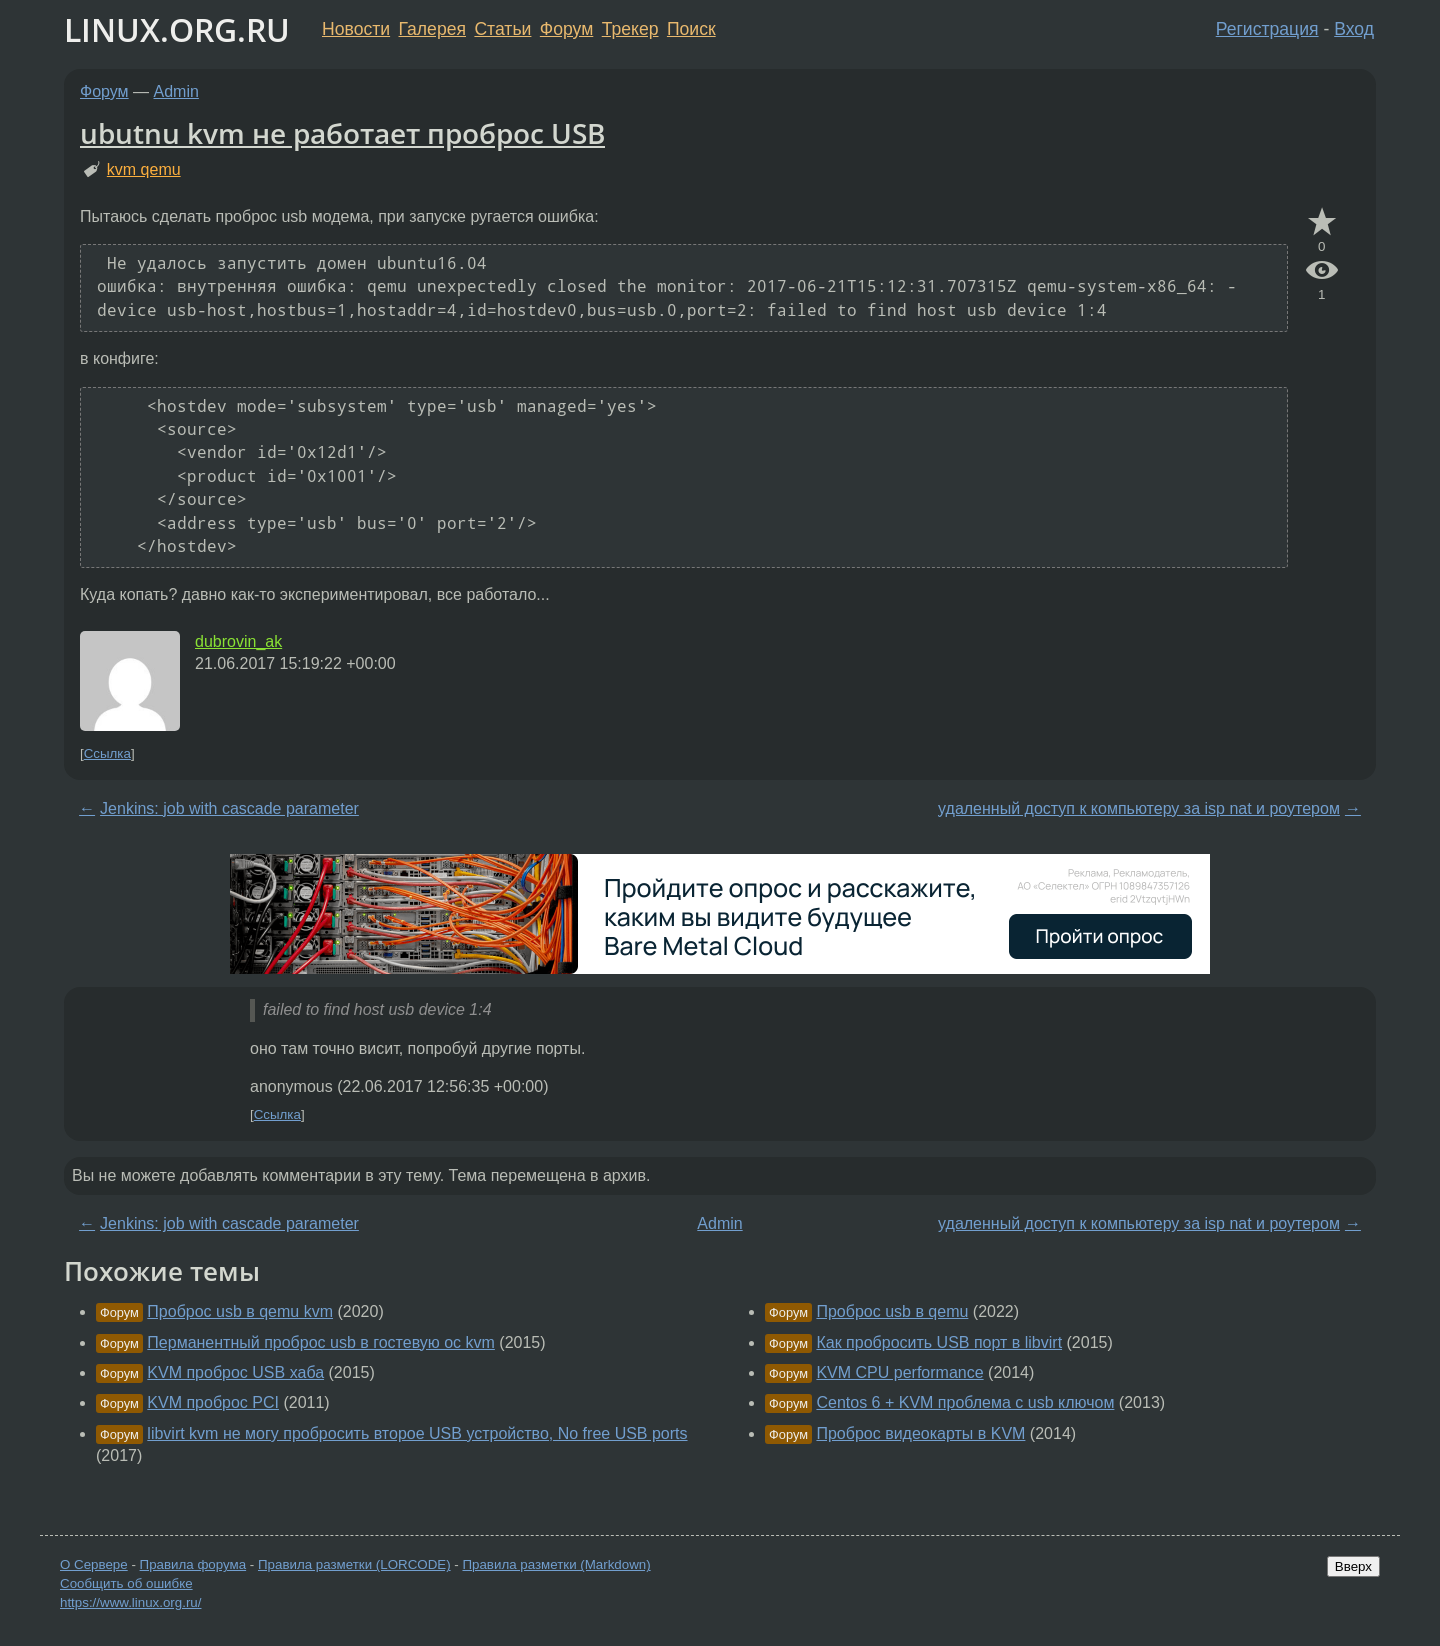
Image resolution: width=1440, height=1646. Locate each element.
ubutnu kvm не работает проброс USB (342, 133)
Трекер (630, 29)
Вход (1354, 29)
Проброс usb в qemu (892, 1311)
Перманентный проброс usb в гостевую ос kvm (321, 1342)
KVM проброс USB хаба (235, 1372)
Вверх (1353, 1566)
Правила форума (193, 1564)
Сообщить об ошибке (126, 1583)
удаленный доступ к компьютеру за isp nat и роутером (1139, 808)
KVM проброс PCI (213, 1402)
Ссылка (107, 753)
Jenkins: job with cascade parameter (229, 808)
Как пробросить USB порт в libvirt (939, 1342)
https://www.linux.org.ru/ (130, 1602)
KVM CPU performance (899, 1372)
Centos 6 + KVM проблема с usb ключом (965, 1402)
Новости (356, 29)
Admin (176, 91)
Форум (566, 29)
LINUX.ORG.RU (177, 29)
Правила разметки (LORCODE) (354, 1564)
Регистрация (1267, 29)
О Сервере (94, 1564)
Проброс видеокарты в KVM (920, 1433)
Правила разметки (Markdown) (556, 1564)
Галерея (432, 29)
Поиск (691, 29)
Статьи (502, 29)
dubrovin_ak (238, 641)
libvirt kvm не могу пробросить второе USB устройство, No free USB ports (417, 1433)
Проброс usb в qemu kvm (240, 1311)
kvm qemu (144, 169)
